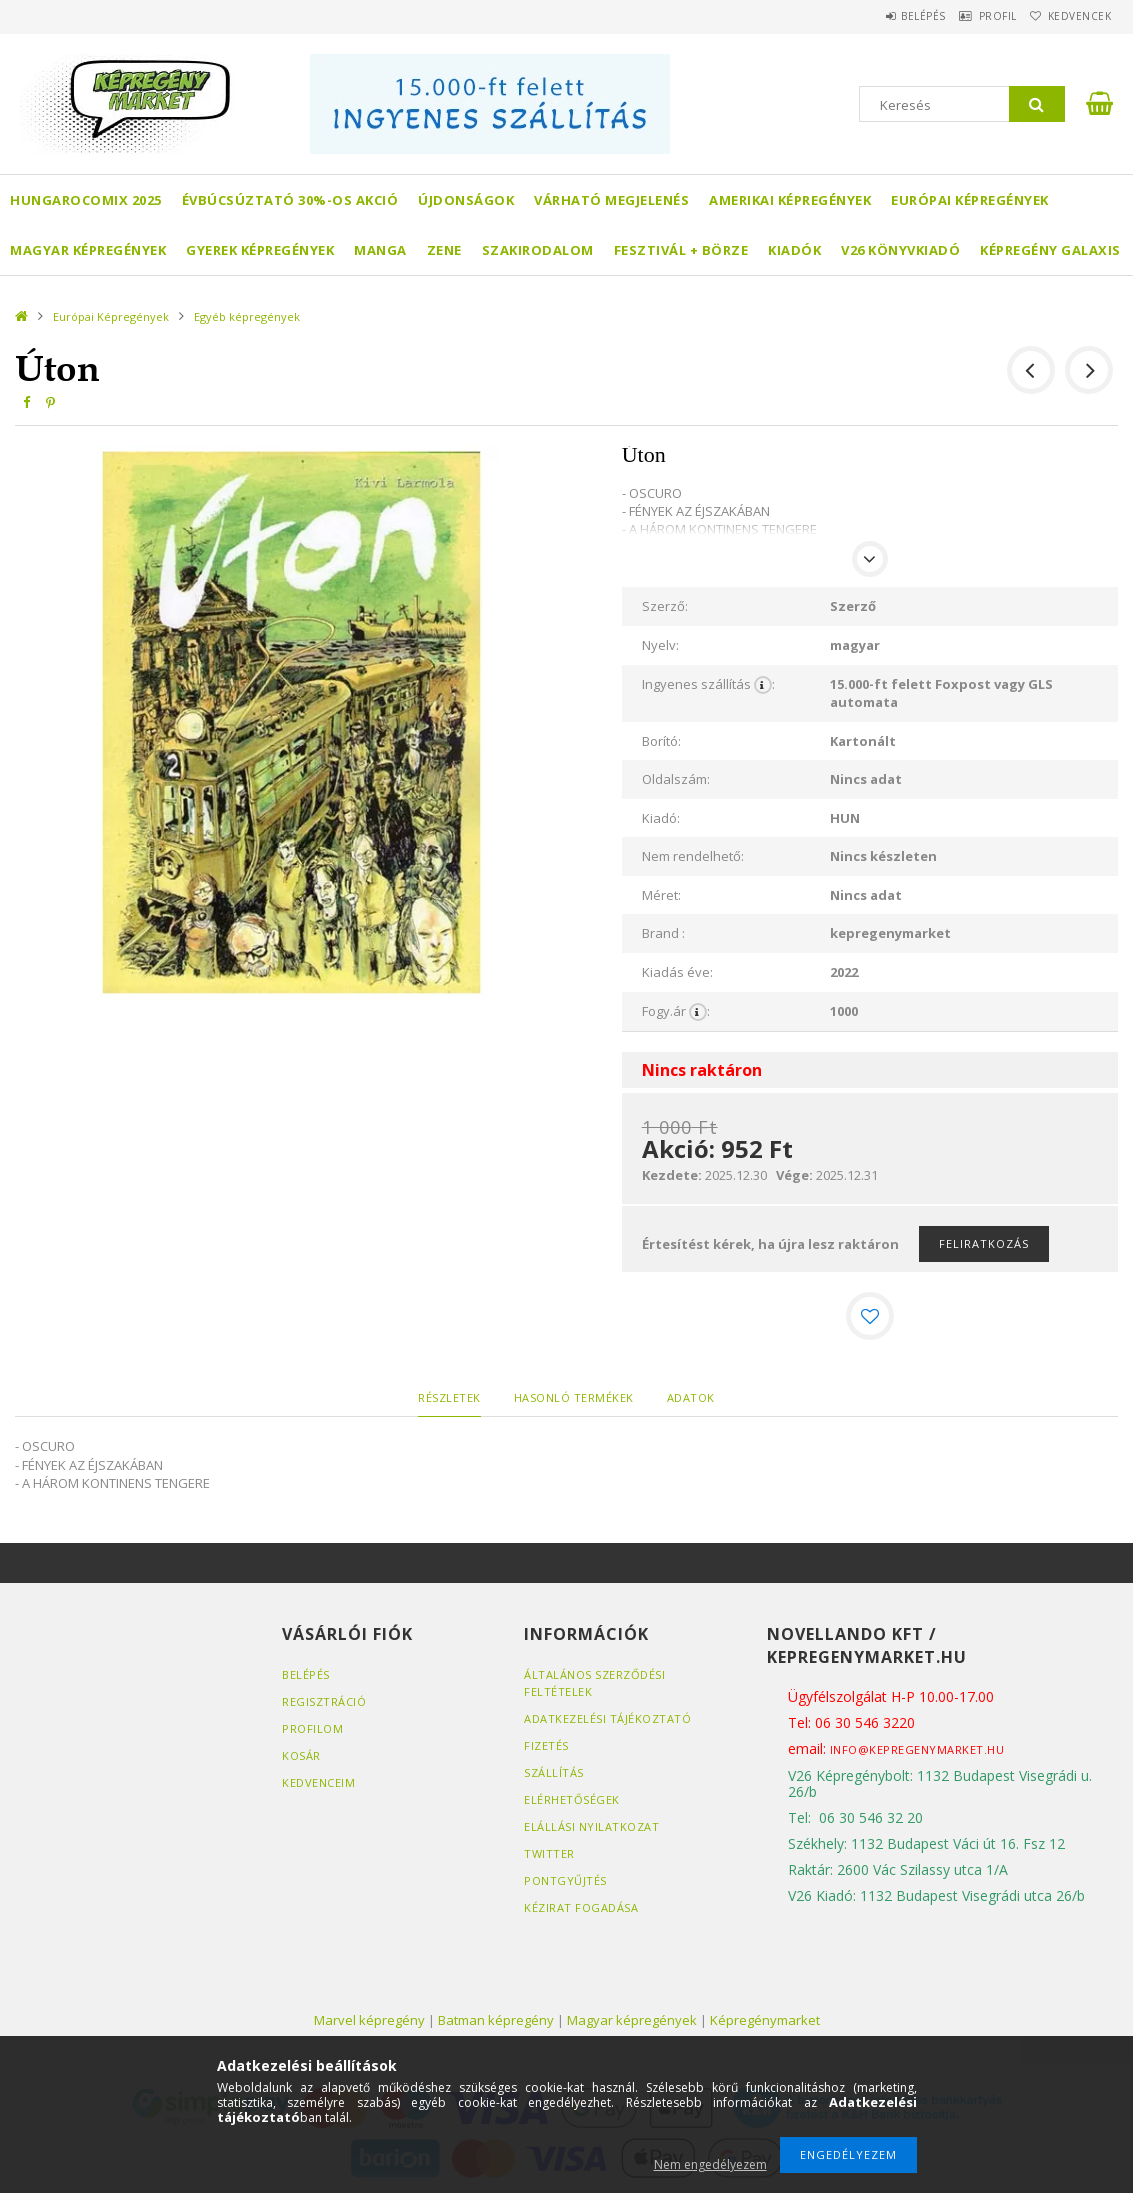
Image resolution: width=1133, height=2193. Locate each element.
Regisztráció (324, 1701)
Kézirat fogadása (581, 1907)
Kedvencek (1071, 16)
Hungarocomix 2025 (86, 200)
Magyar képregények (88, 250)
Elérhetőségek (572, 1799)
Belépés (882, 16)
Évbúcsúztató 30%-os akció (290, 200)
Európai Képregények (970, 200)
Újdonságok (466, 200)
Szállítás (554, 1772)
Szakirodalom (538, 250)
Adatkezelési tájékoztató (607, 1718)
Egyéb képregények (247, 316)
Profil (973, 16)
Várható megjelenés (611, 200)
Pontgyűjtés (565, 1880)
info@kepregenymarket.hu (917, 1749)
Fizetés (546, 1745)
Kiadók (794, 250)
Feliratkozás (984, 1243)
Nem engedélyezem (710, 2164)
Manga (380, 250)
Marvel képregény (369, 2020)
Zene (444, 250)
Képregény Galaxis (1050, 250)
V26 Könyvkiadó (900, 250)
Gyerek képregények (260, 250)
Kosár (301, 1755)
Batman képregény (496, 2020)
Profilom (312, 1728)
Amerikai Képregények (790, 200)
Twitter (549, 1853)
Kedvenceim (318, 1782)
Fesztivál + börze (681, 250)
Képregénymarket (765, 2020)
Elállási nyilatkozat (591, 1826)
